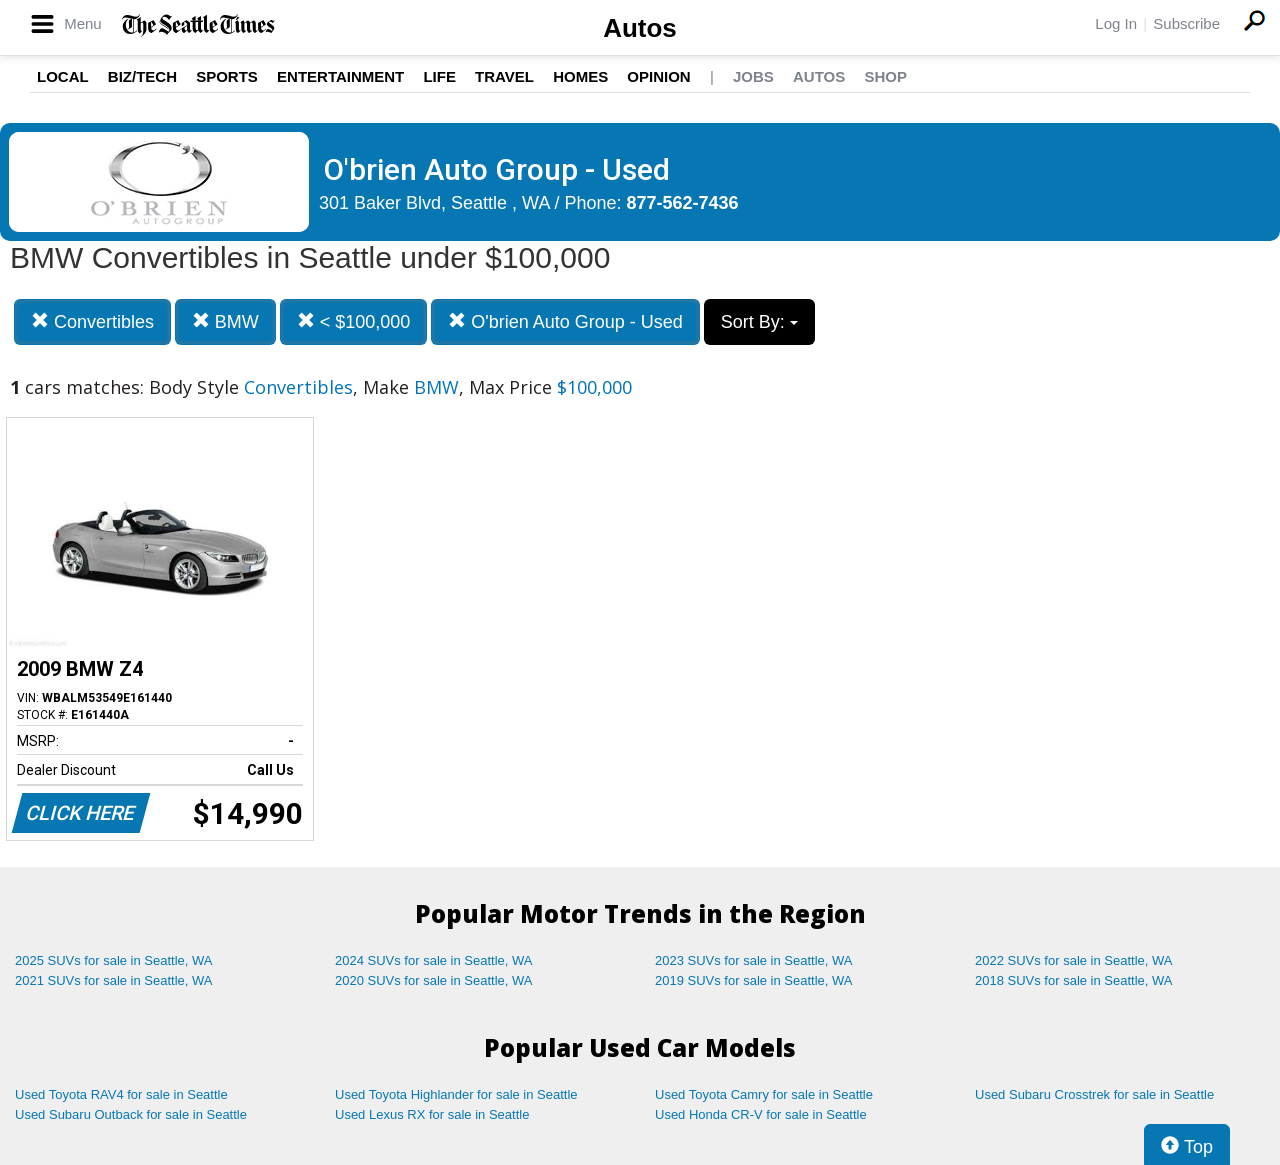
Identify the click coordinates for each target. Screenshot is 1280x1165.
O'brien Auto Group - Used (565, 321)
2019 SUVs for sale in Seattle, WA (754, 980)
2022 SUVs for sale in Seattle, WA (1074, 960)
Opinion (658, 76)
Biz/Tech (142, 76)
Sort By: (759, 322)
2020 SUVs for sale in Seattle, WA (434, 980)
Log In (1116, 23)
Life (439, 76)
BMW (225, 321)
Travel (504, 76)
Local (63, 76)
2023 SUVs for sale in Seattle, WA (754, 960)
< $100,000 (354, 321)
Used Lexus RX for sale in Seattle (432, 1114)
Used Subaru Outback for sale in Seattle (131, 1114)
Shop (885, 76)
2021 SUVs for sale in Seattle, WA (114, 980)
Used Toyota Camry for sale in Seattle (764, 1094)
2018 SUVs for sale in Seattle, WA (1074, 980)
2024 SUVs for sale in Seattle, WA (434, 960)
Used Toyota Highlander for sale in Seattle (456, 1094)
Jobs (753, 76)
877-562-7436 (683, 203)
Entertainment (340, 76)
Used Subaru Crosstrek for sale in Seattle (1094, 1094)
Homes (580, 76)
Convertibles (92, 321)
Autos (640, 28)
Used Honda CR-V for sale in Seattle (761, 1114)
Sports (227, 76)
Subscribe (1186, 23)
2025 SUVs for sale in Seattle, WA (114, 960)
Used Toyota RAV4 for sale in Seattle (121, 1094)
